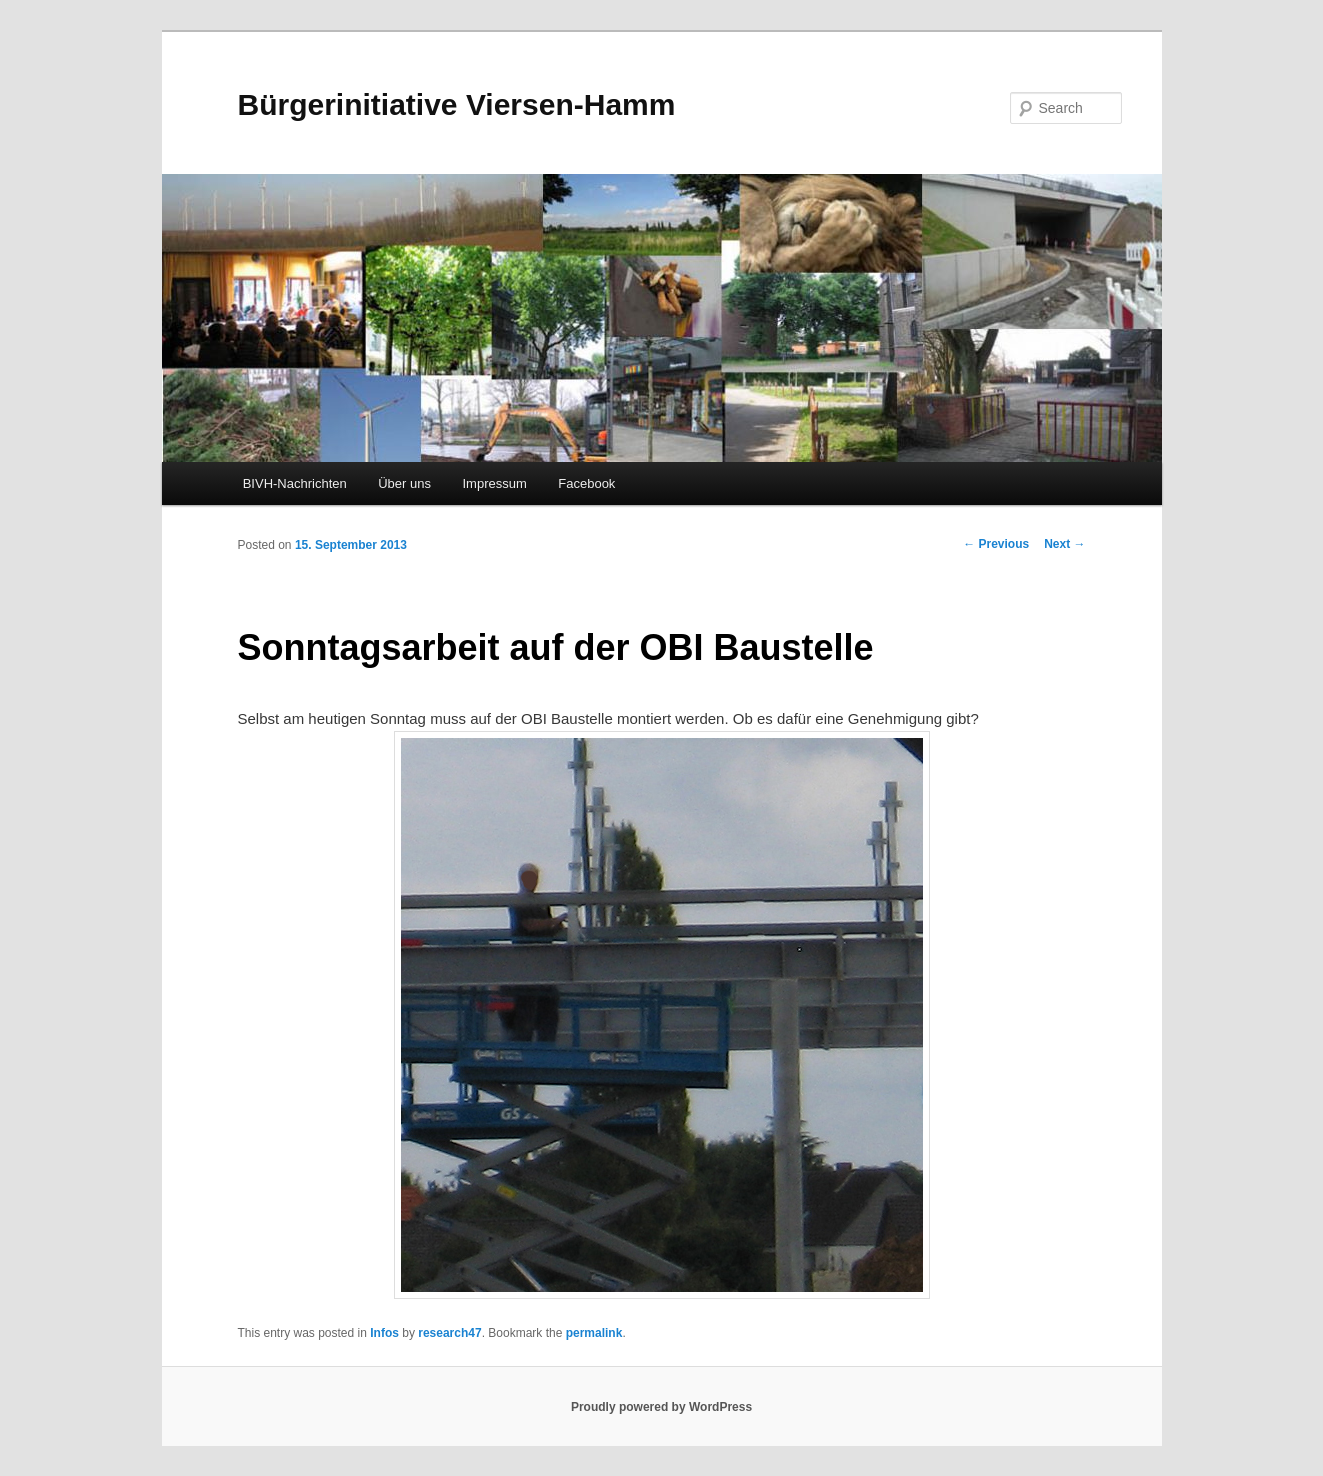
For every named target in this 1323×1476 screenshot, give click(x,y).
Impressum (494, 483)
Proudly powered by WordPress (661, 1407)
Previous (996, 544)
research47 (449, 1333)
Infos (384, 1333)
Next (1064, 544)
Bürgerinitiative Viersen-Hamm (457, 104)
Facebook (586, 483)
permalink (594, 1333)
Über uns (404, 483)
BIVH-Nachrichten (295, 483)
